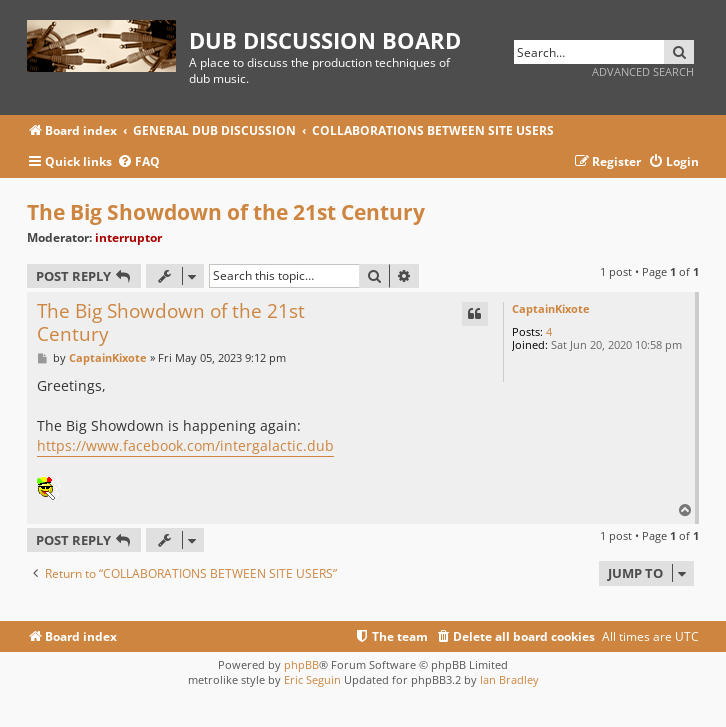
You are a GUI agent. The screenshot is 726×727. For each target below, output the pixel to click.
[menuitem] (138, 162)
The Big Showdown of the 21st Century (226, 212)
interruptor (128, 237)
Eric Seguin (312, 679)
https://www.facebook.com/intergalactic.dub (185, 445)
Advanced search (643, 71)
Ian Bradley (509, 679)
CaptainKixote (551, 308)
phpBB (301, 664)
